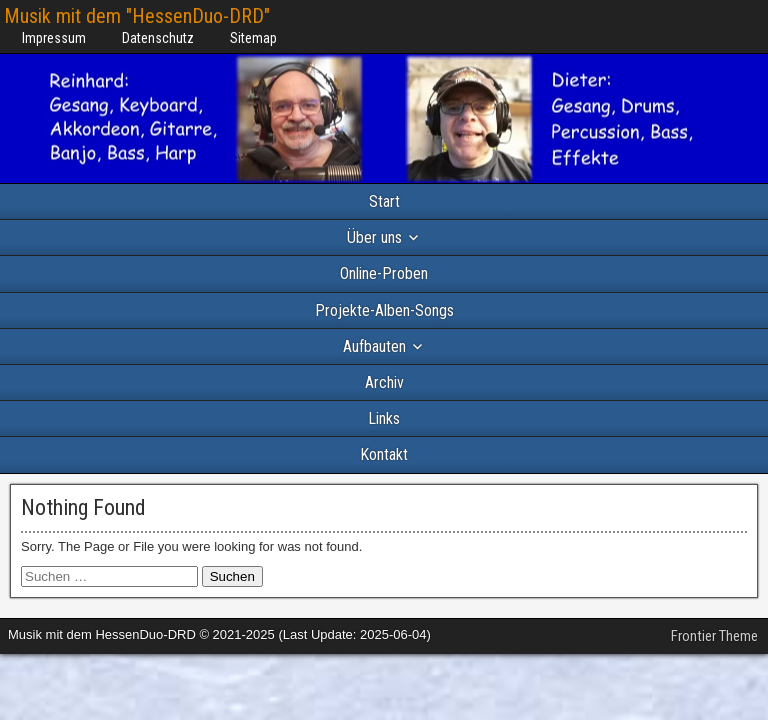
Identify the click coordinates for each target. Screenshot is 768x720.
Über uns (374, 237)
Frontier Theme (714, 636)
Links (384, 418)
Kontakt (384, 454)
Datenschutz (158, 38)
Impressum (54, 38)
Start (384, 201)
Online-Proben (384, 273)
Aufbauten (374, 346)
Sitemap (253, 38)
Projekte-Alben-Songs (384, 310)
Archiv (384, 382)
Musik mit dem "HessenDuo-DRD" (137, 16)
